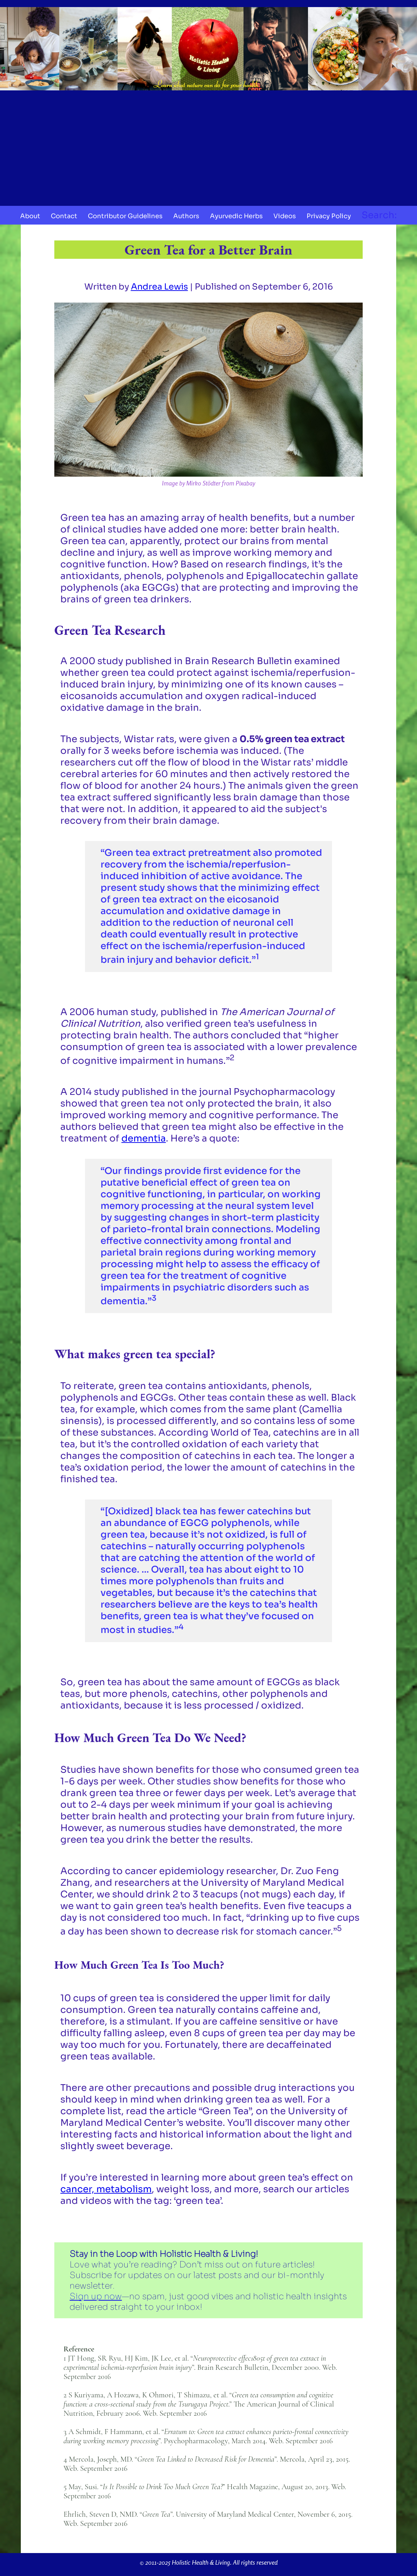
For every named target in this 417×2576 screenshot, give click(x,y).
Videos (284, 216)
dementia (143, 1138)
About (30, 216)
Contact (64, 216)
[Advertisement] (208, 145)
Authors (186, 216)
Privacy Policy (329, 216)
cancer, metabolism (106, 2189)
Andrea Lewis (159, 286)
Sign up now (96, 2296)
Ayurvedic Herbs (236, 216)
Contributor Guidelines (125, 216)
